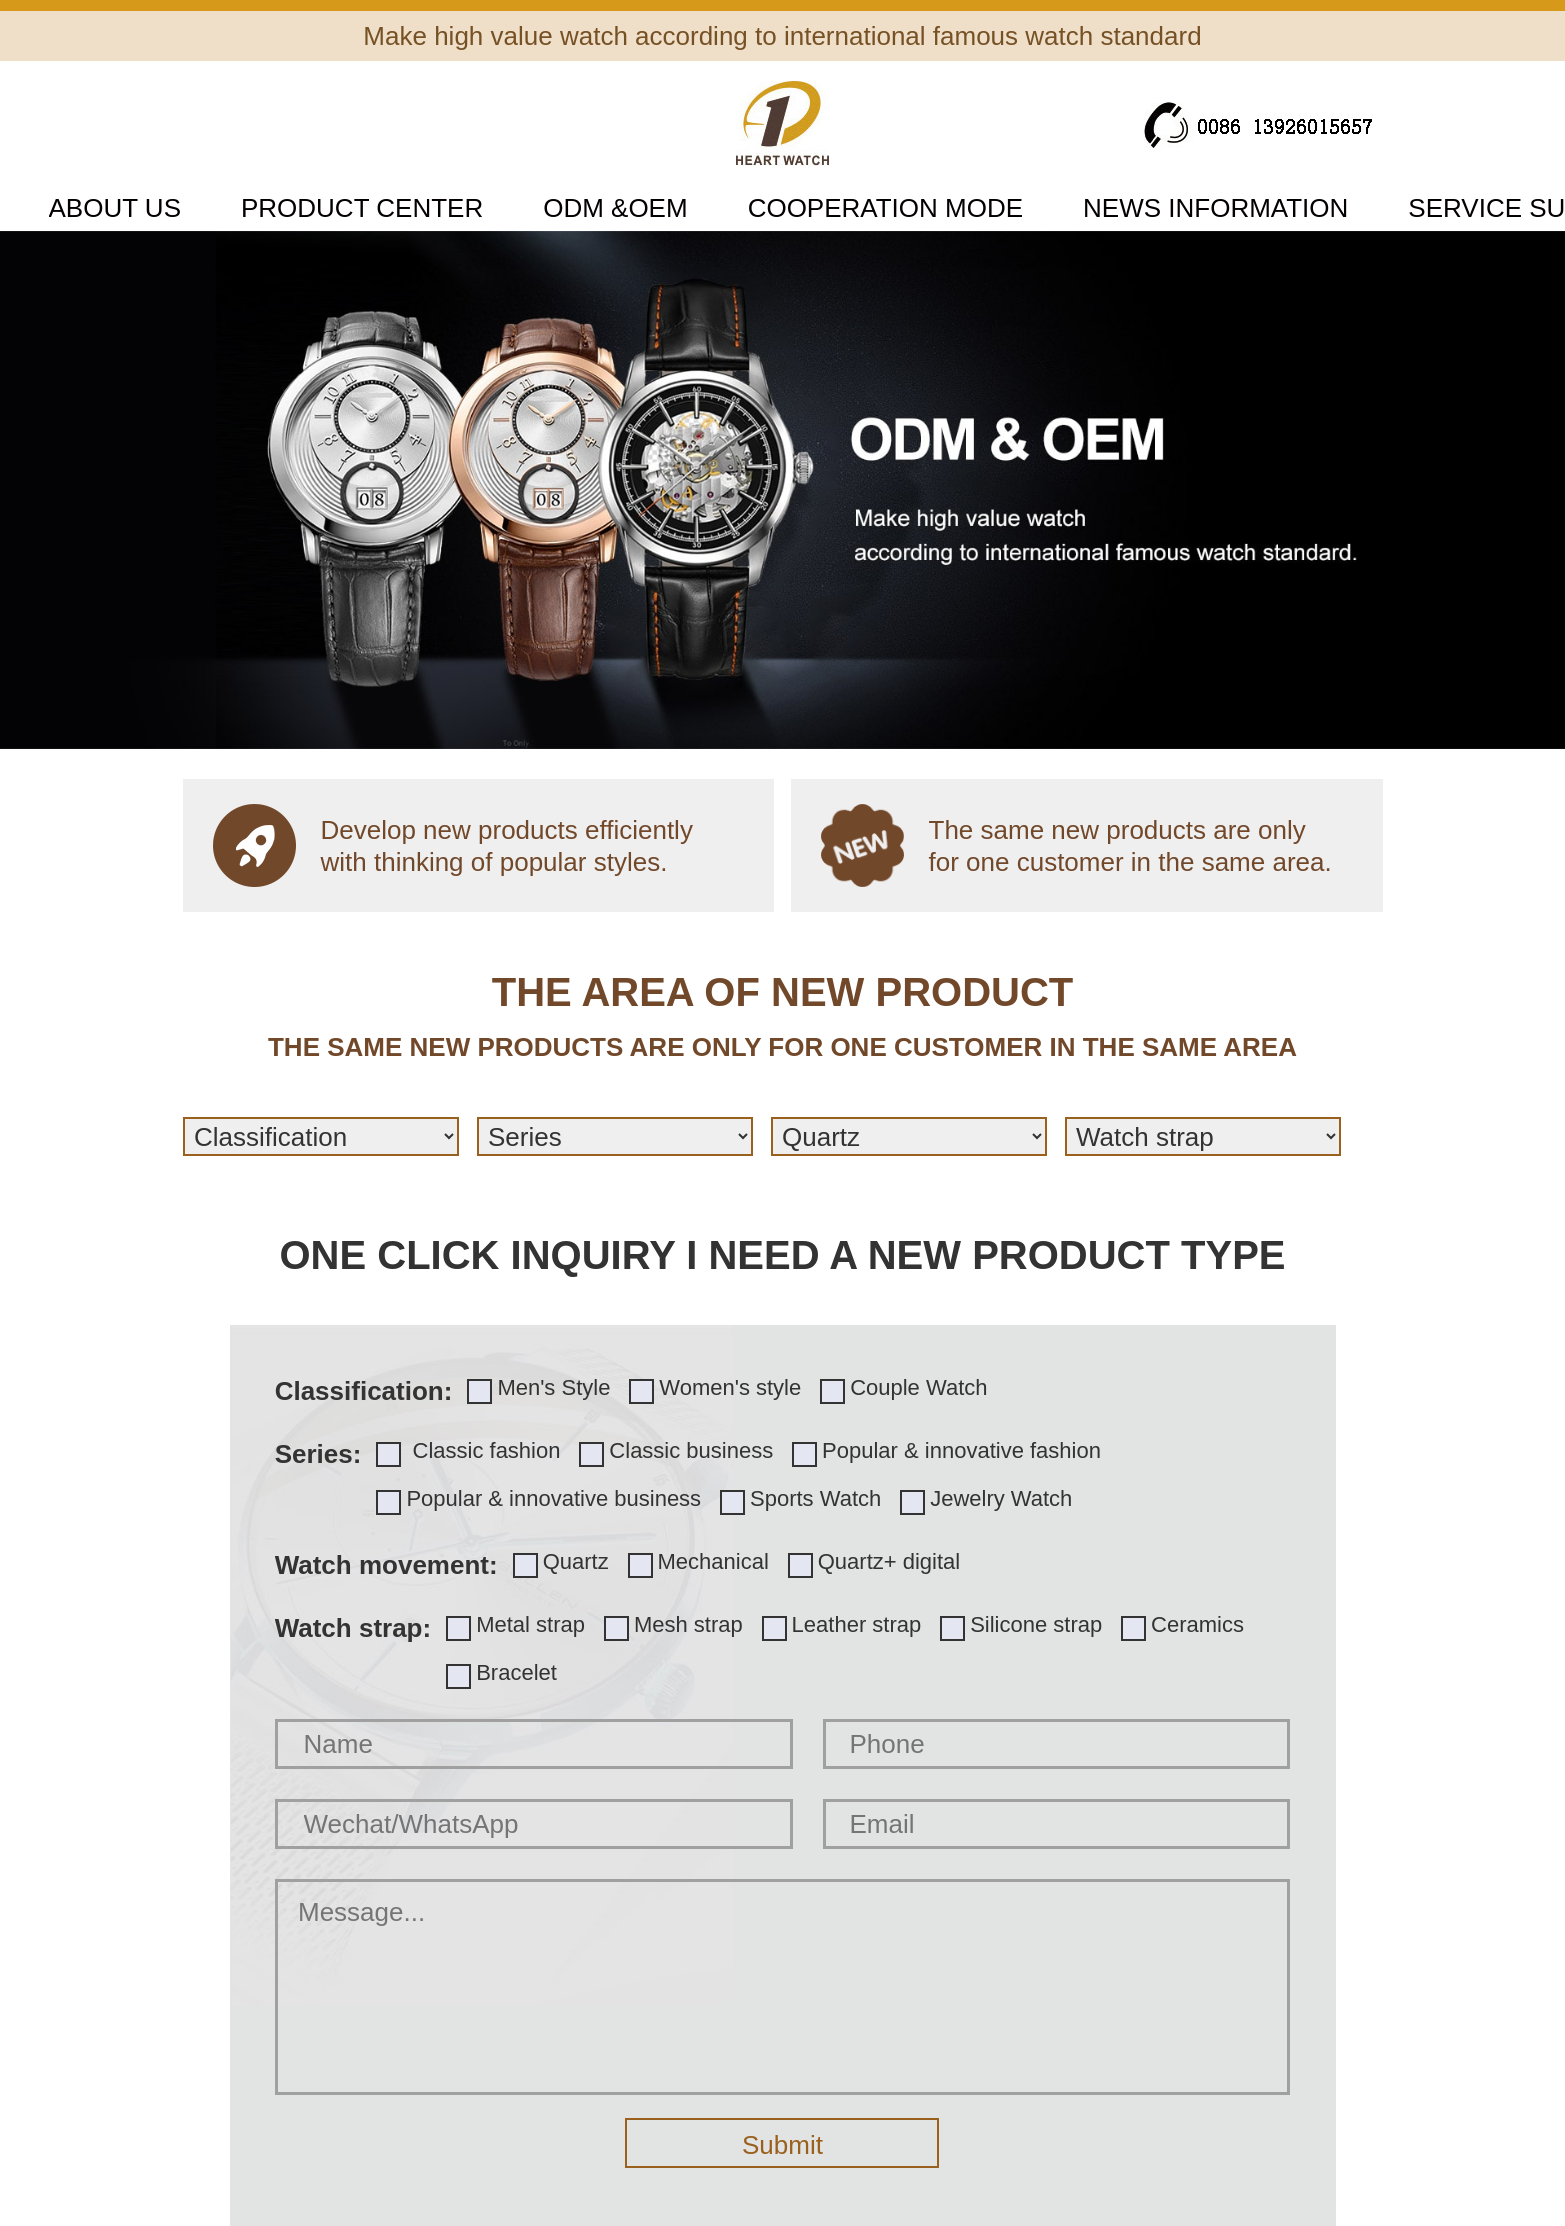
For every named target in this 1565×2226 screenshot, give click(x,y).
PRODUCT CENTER (362, 208)
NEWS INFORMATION (1215, 208)
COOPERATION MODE (885, 208)
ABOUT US (115, 208)
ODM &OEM (615, 208)
